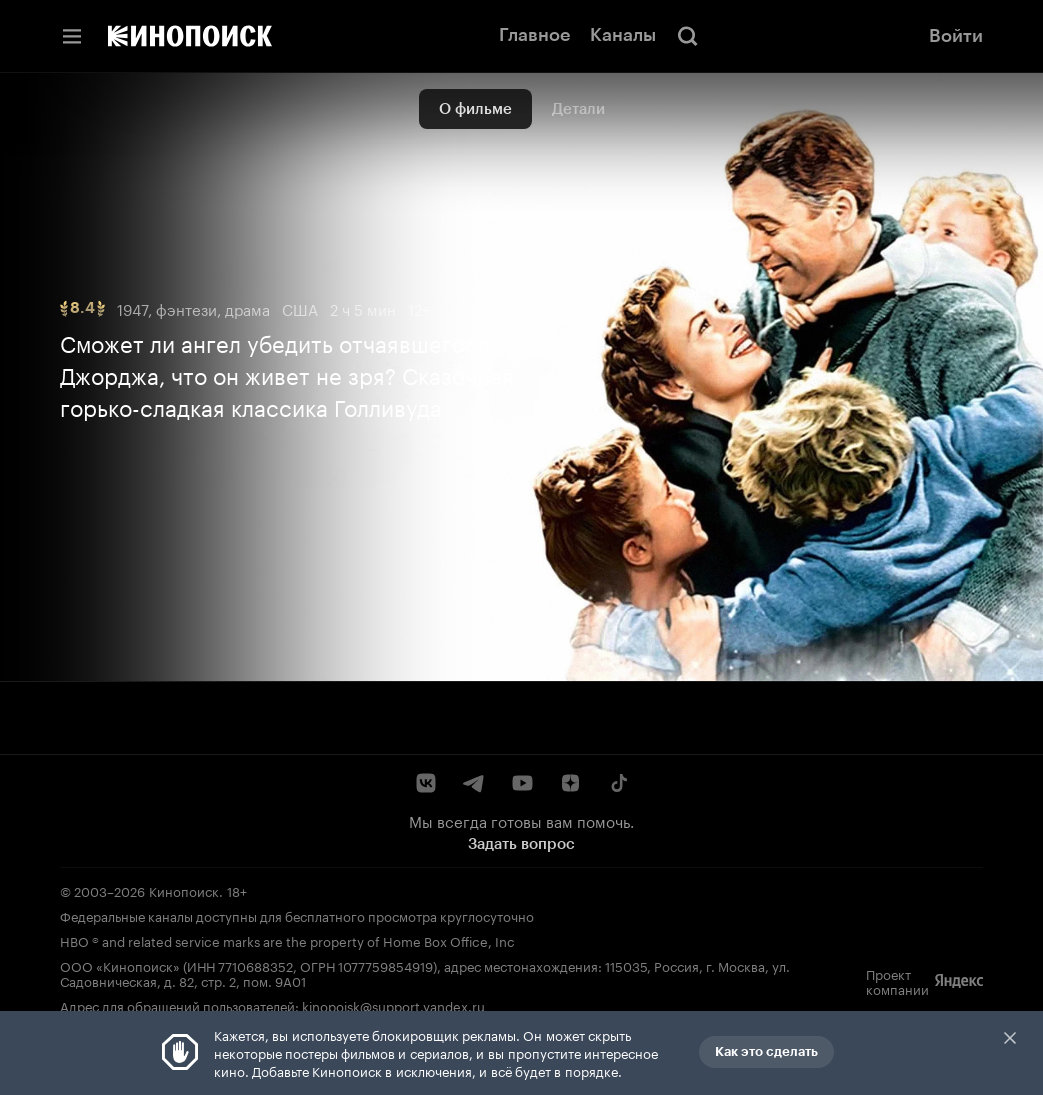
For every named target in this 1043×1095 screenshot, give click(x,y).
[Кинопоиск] (190, 36)
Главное (534, 35)
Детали (578, 109)
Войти (956, 36)
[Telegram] (474, 783)
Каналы (623, 35)
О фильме (475, 109)
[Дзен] (570, 783)
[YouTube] (522, 783)
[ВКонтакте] (426, 783)
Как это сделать (766, 1051)
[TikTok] (618, 783)
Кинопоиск (184, 890)
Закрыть (1010, 1038)
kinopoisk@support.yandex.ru (393, 1005)
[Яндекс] (959, 981)
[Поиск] (688, 36)
